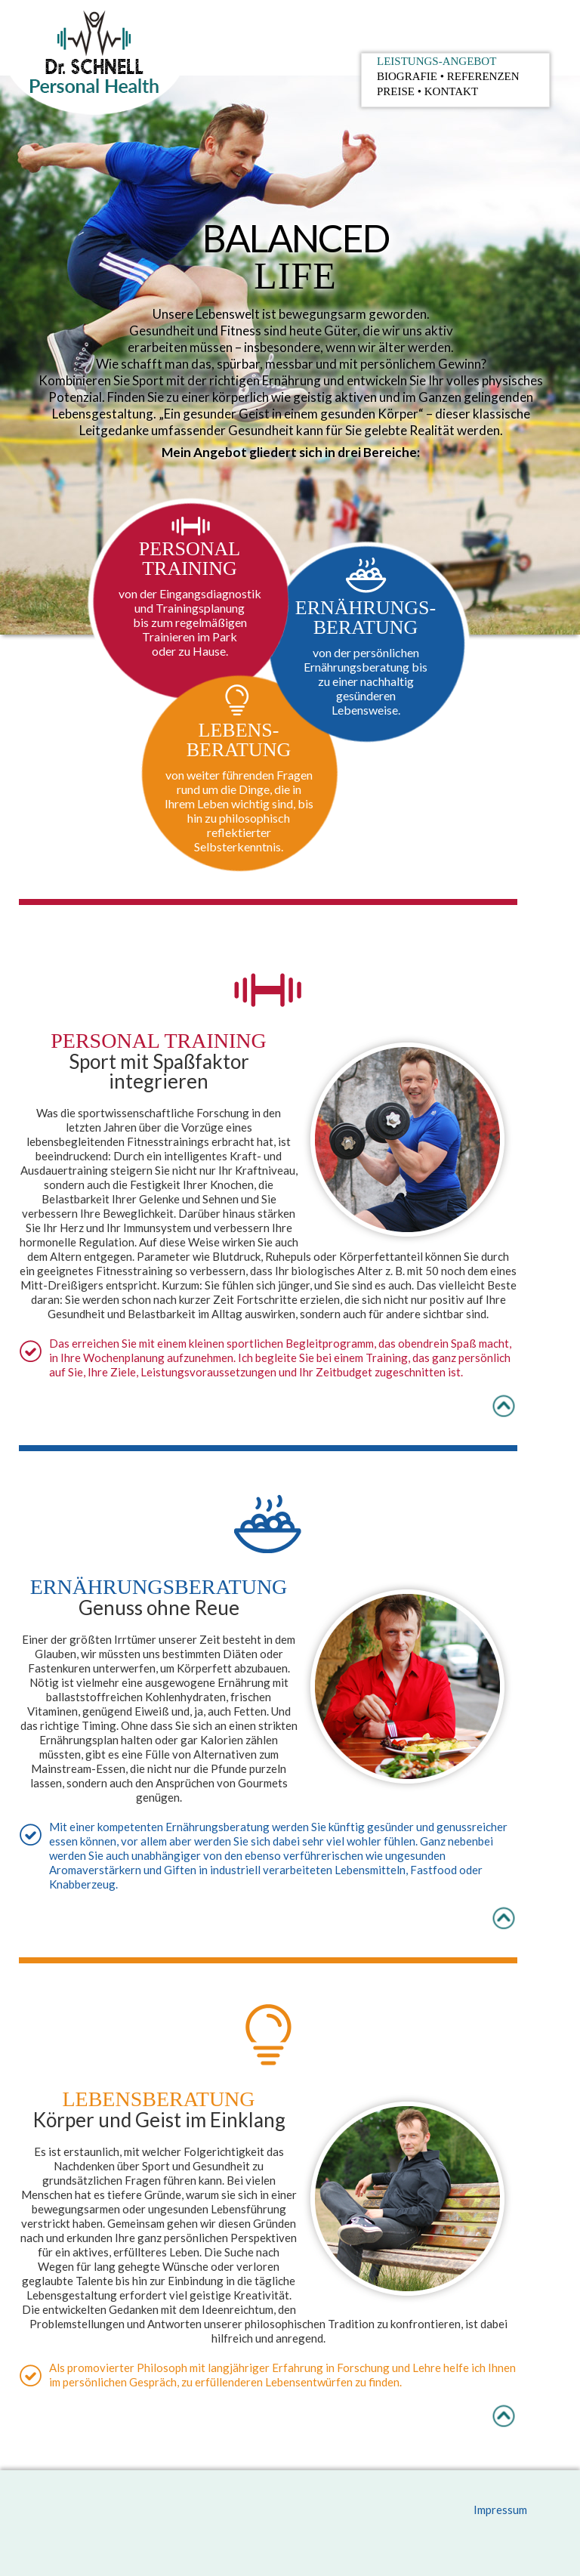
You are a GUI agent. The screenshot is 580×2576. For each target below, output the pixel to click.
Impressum (500, 2509)
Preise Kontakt (427, 91)
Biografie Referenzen (448, 76)
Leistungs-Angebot (436, 61)
